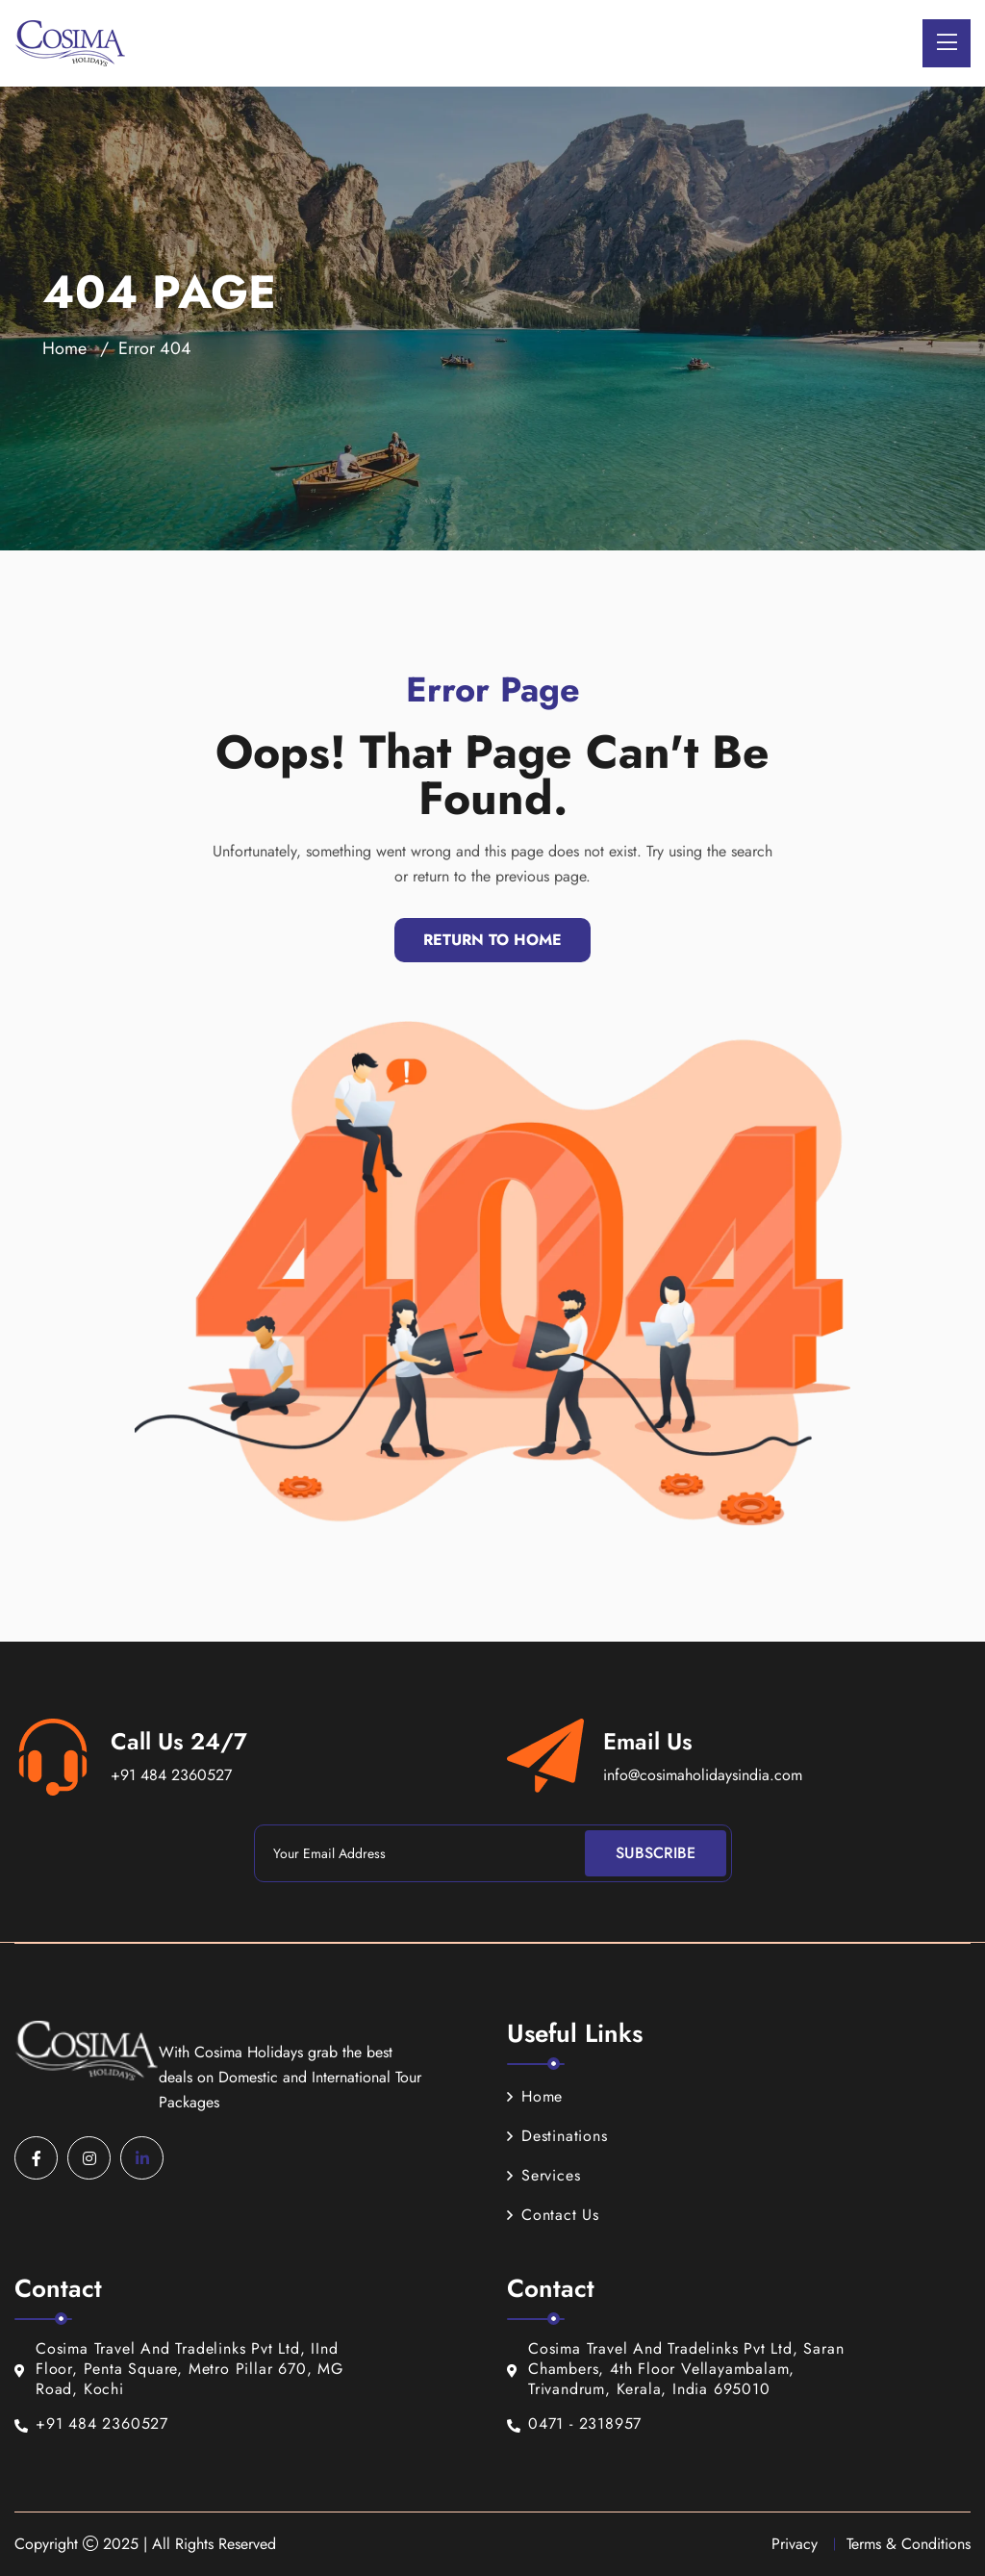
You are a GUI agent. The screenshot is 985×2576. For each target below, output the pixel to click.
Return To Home (492, 940)
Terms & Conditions (908, 2544)
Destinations (557, 2136)
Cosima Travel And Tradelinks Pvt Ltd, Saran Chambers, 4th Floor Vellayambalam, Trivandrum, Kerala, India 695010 (675, 2369)
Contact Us (553, 2215)
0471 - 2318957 (574, 2424)
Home (64, 348)
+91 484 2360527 (171, 1775)
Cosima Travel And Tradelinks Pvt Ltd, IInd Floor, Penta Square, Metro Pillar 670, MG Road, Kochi (178, 2369)
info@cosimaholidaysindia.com (702, 1775)
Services (543, 2175)
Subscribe (655, 1853)
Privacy (794, 2544)
